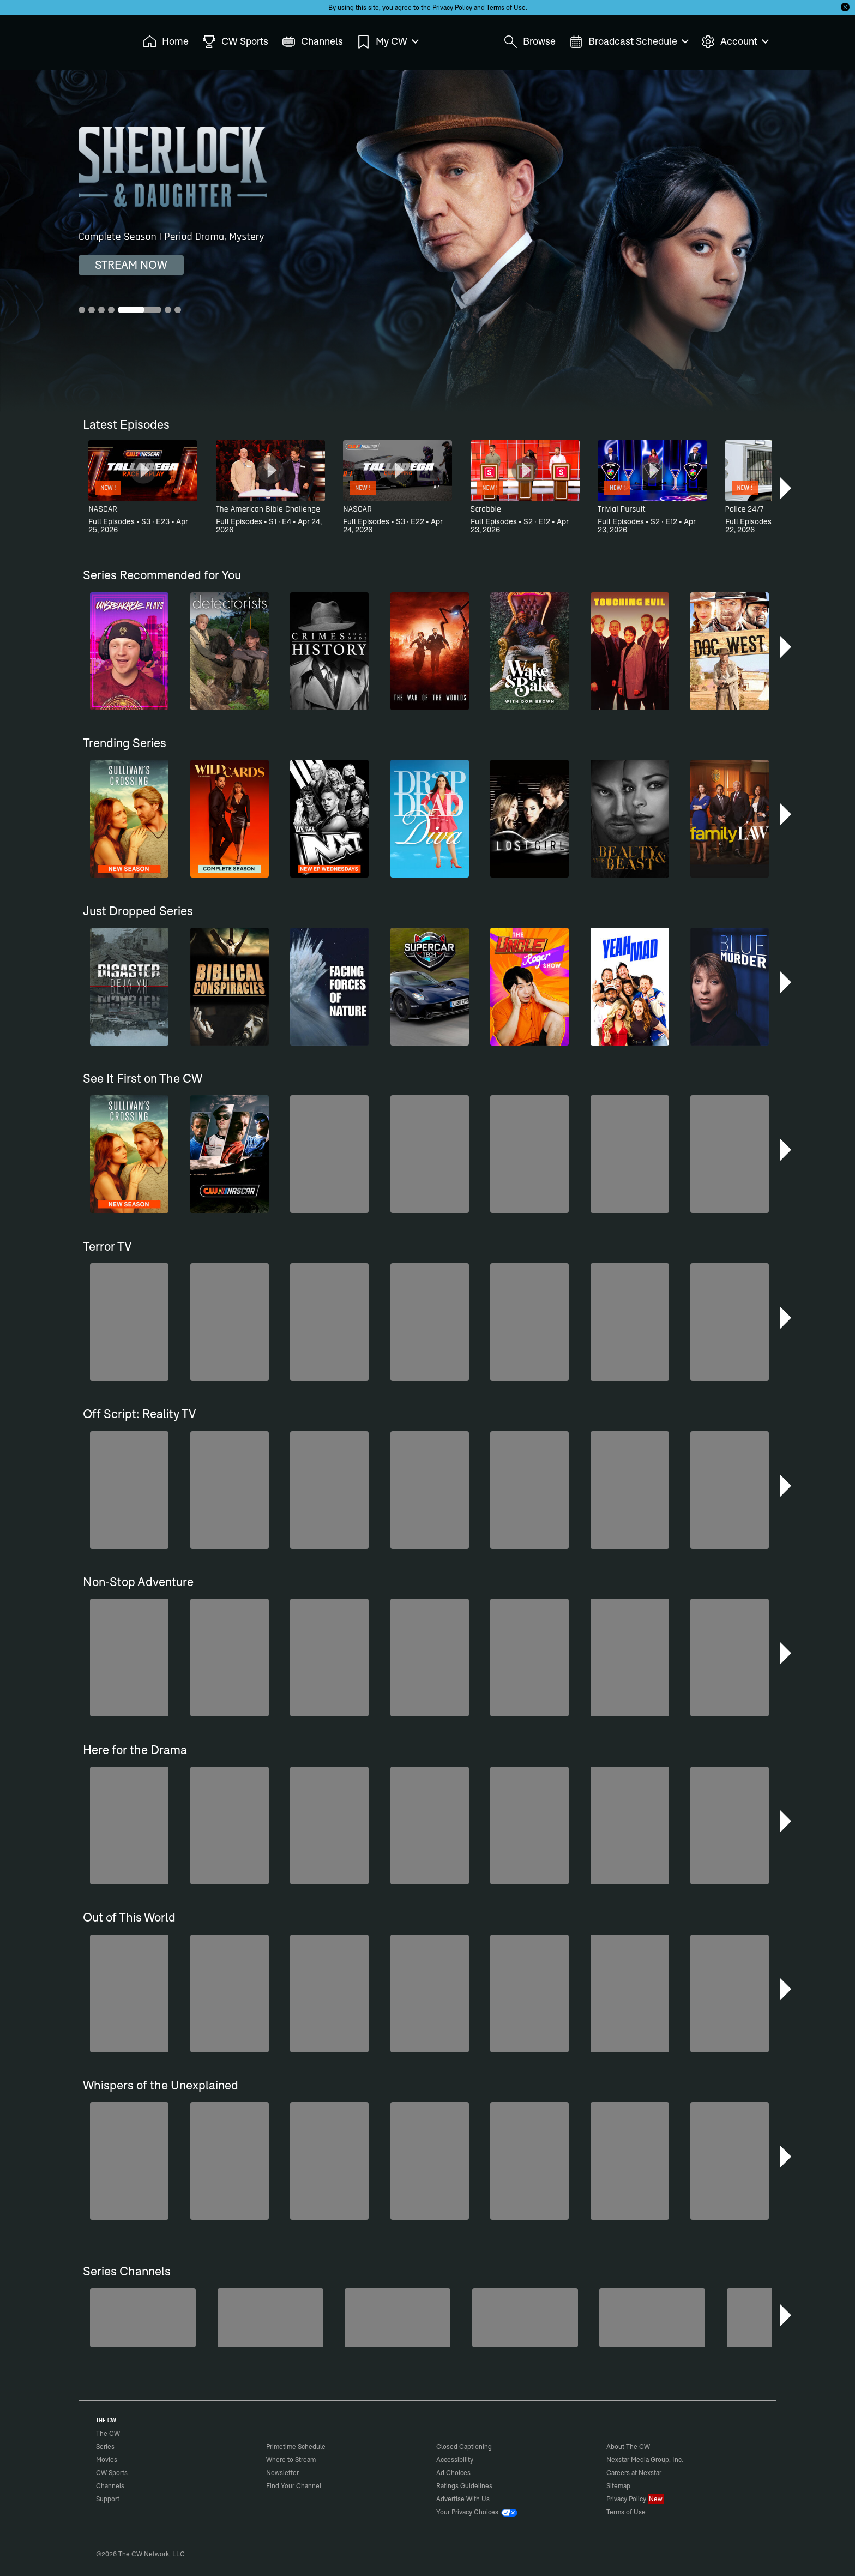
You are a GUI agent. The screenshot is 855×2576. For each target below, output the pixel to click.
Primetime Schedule (296, 2446)
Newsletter (282, 2473)
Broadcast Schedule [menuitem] (628, 41)
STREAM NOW (131, 265)
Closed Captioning (464, 2446)
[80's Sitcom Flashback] (652, 2317)
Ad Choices (453, 2473)
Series (105, 2446)
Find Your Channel (293, 2486)
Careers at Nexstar (633, 2473)
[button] (786, 488)
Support (107, 2499)
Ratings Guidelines (464, 2486)
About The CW (628, 2446)
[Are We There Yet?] (525, 2317)
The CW (101, 39)
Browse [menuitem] (530, 41)
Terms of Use (506, 7)
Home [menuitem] (166, 41)
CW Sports (112, 2473)
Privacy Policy (452, 7)
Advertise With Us (463, 2499)
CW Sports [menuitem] (235, 41)
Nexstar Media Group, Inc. (644, 2459)
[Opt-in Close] (845, 7)
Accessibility (454, 2459)
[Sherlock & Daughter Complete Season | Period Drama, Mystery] (427, 241)
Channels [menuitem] (312, 41)
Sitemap (618, 2486)
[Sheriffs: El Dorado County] (270, 2317)
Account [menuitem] (734, 41)
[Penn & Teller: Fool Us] (142, 2317)
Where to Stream (291, 2459)
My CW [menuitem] (387, 41)
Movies (106, 2459)
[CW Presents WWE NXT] (397, 2317)
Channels (110, 2486)
